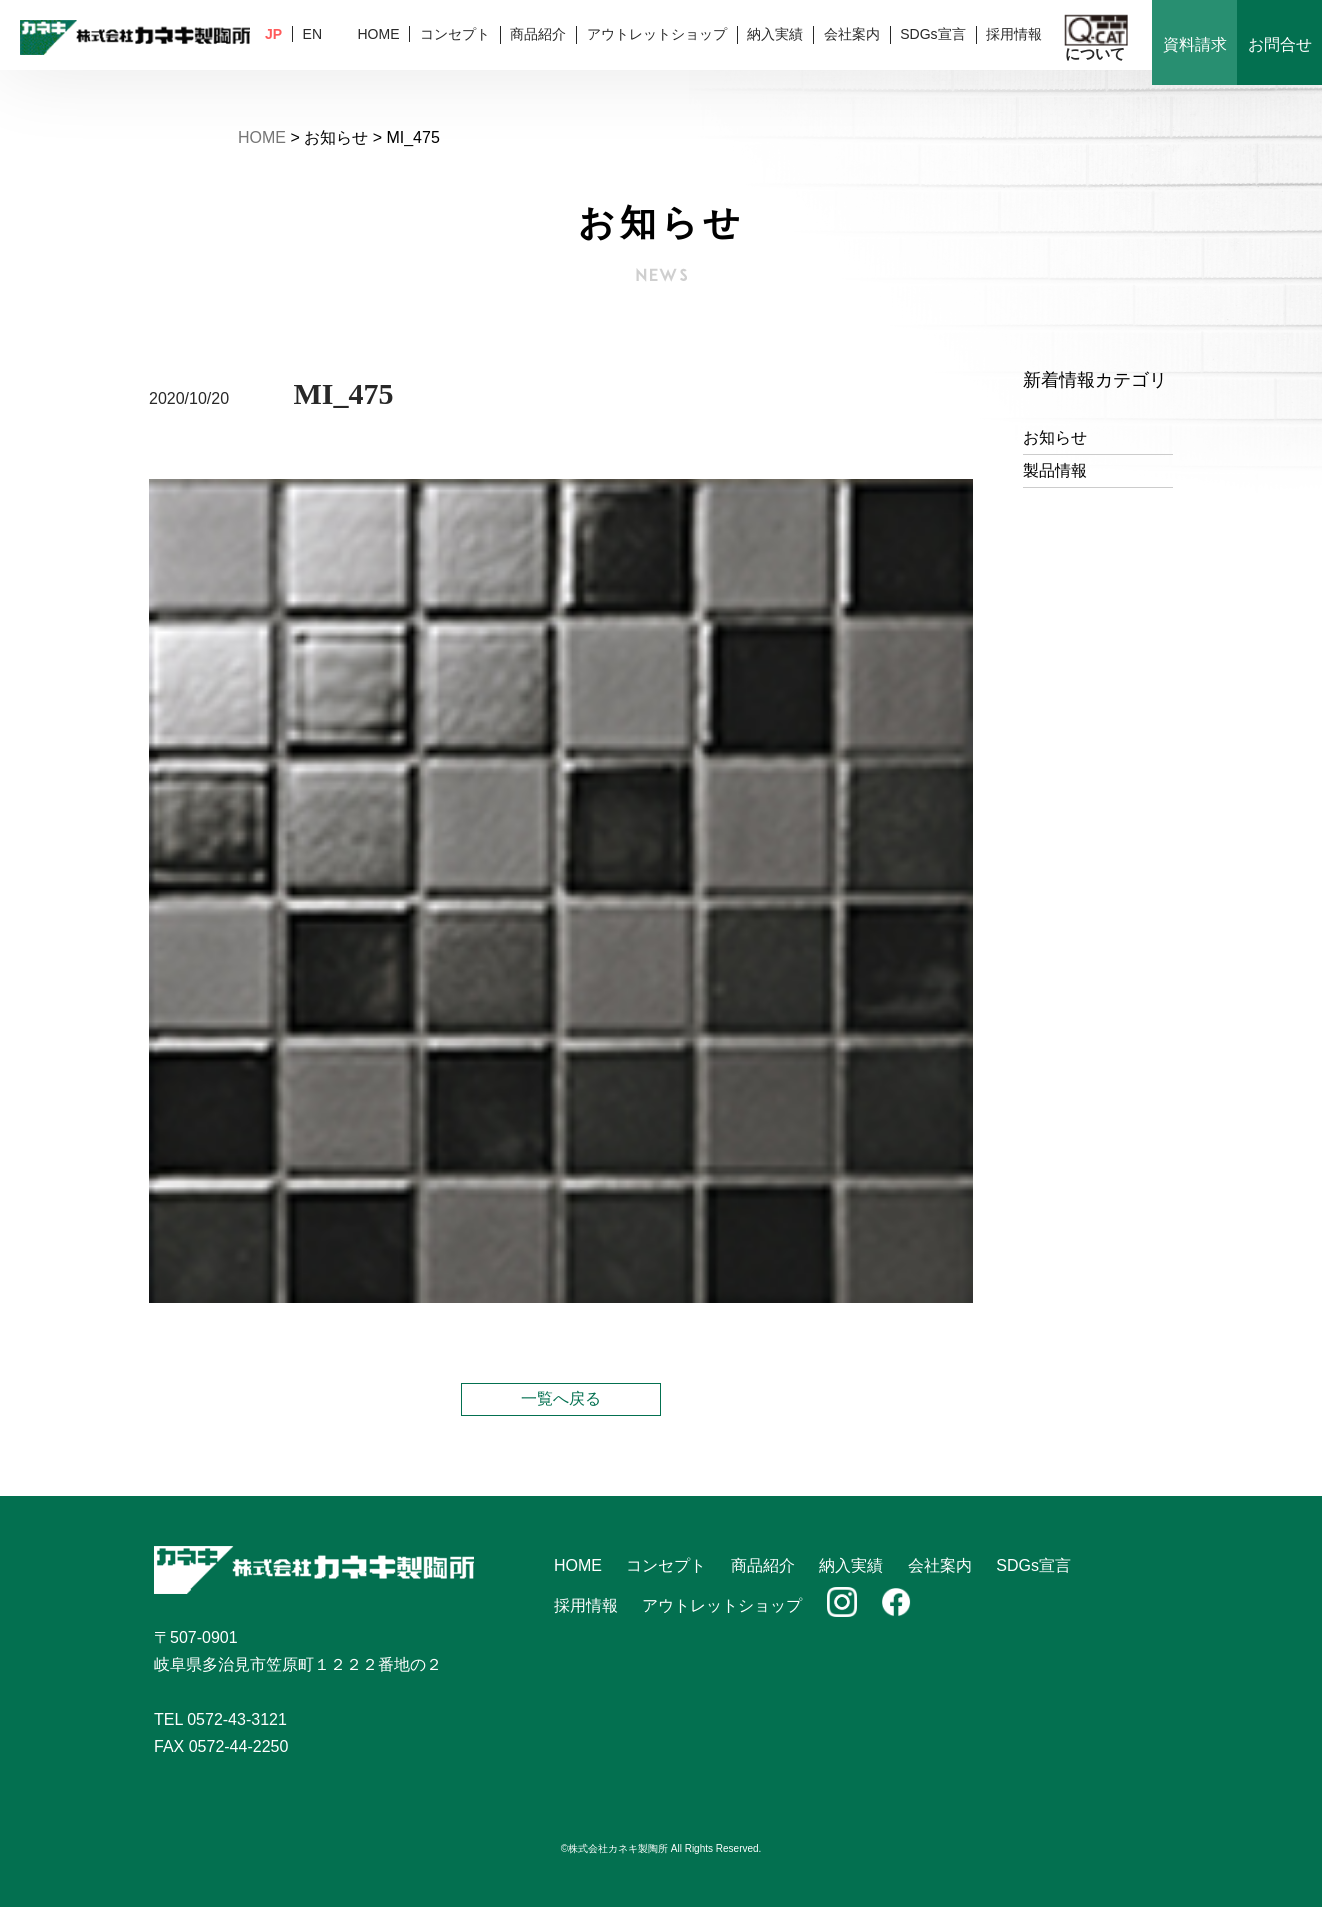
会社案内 (852, 34)
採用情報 (1014, 34)
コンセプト (455, 34)
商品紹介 (538, 34)
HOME (378, 34)
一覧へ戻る (561, 1398)
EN (312, 34)
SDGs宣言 (932, 34)
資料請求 (1195, 44)
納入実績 (775, 34)
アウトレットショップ (657, 34)
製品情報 (1055, 470)
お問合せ (1280, 44)
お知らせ (1055, 437)
